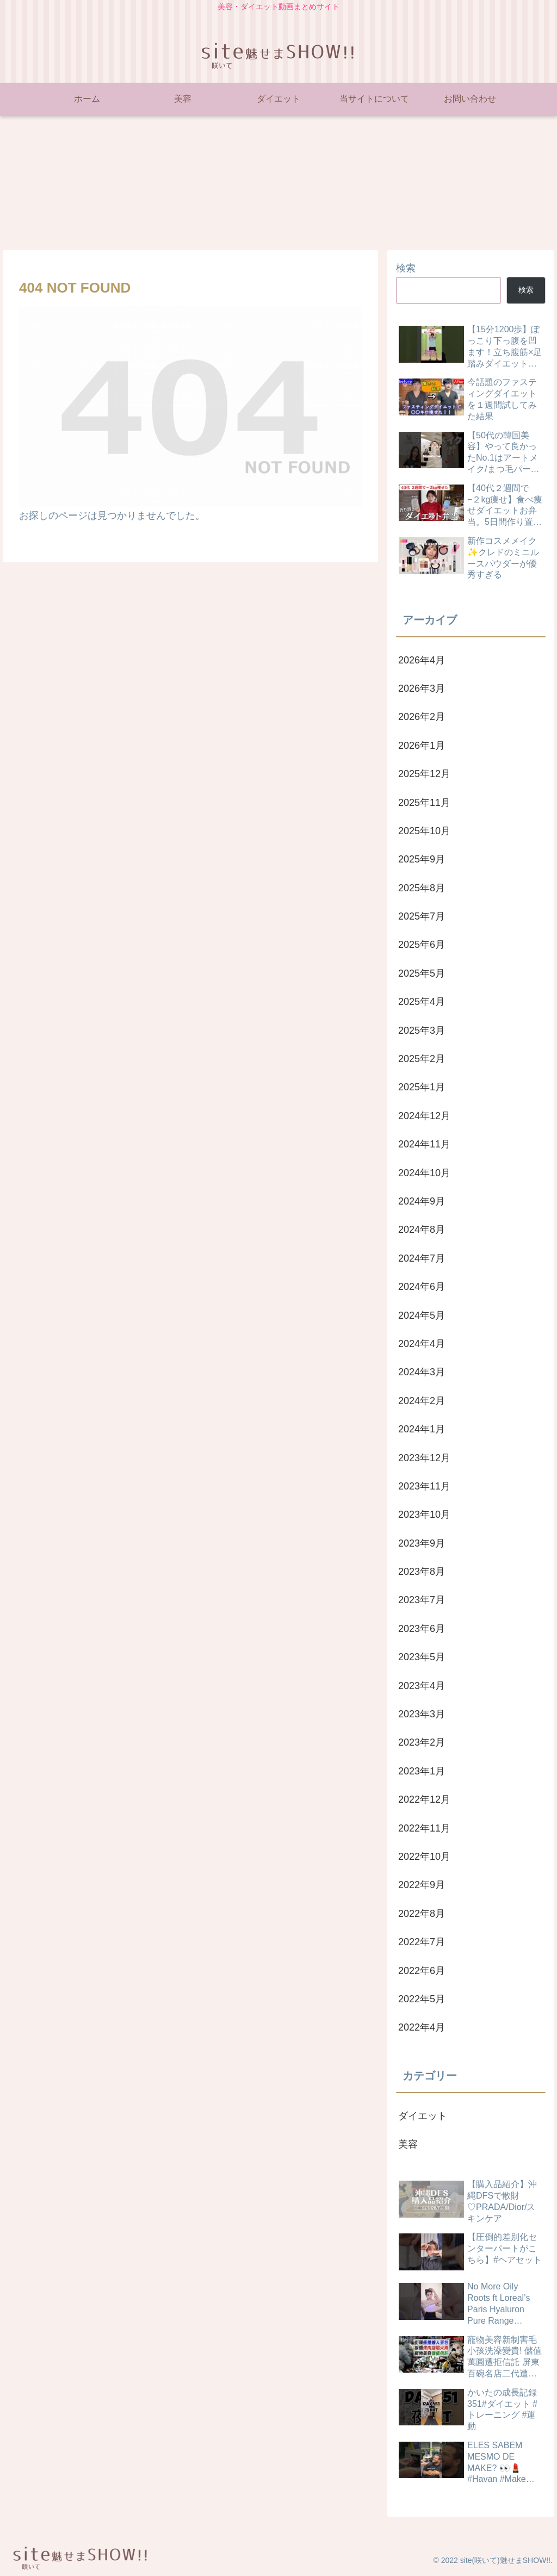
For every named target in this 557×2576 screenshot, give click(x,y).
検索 (406, 268)
